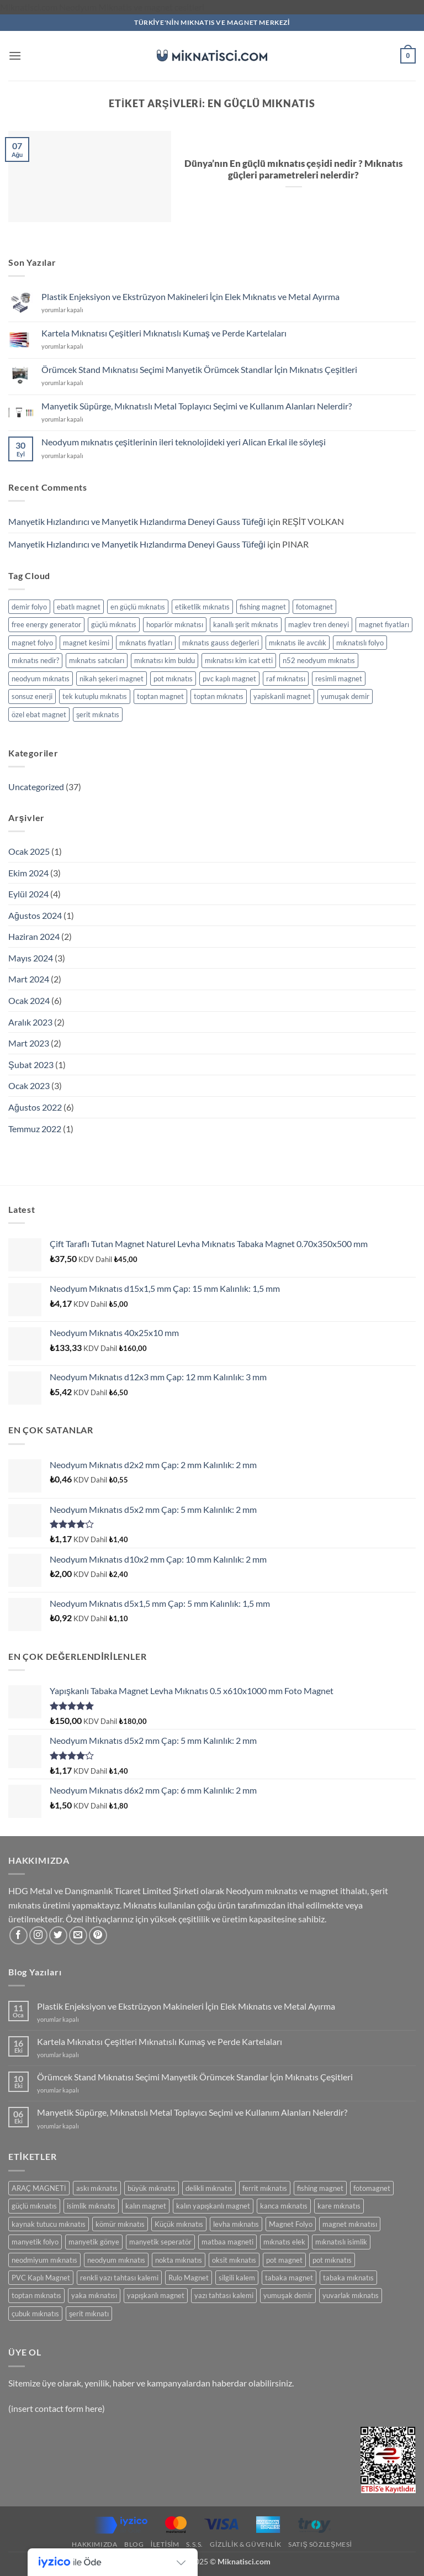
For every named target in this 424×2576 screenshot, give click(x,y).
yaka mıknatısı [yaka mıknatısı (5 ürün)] (94, 2295)
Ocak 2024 (29, 1000)
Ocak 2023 (29, 1085)
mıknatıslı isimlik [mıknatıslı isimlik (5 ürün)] (341, 2241)
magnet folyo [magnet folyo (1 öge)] (32, 642)
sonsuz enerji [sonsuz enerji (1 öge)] (32, 696)
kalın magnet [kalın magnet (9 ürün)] (145, 2205)
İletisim (165, 2544)
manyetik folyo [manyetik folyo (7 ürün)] (35, 2241)
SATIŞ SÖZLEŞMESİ (320, 2544)
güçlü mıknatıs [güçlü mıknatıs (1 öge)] (113, 624)
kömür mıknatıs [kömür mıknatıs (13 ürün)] (120, 2224)
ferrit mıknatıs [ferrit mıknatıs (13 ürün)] (264, 2188)
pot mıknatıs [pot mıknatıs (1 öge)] (173, 678)
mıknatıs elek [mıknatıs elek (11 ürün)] (284, 2241)
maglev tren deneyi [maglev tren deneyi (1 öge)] (318, 624)
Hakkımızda (94, 2544)
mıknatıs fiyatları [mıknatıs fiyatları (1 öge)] (145, 642)
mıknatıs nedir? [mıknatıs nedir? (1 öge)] (35, 660)
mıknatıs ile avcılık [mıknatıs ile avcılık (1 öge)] (297, 642)
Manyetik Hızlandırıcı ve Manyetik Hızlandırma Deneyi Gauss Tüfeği (137, 521)
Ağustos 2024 (35, 915)
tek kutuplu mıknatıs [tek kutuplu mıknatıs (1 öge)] (94, 696)
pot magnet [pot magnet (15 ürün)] (284, 2260)
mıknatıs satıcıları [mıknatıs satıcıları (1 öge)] (96, 660)
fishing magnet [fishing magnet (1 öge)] (263, 606)
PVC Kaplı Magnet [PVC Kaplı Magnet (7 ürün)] (41, 2277)
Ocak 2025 (29, 851)
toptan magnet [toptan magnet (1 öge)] (160, 696)
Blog (134, 2544)
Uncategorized (36, 786)
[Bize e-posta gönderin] (78, 1935)
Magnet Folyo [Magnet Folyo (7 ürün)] (290, 2224)
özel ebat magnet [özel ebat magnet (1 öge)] (39, 714)
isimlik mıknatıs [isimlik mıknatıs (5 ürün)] (91, 2205)
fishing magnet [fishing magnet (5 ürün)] (320, 2188)
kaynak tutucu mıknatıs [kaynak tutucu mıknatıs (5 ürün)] (49, 2224)
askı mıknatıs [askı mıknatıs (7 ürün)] (97, 2188)
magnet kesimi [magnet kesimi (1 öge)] (86, 642)
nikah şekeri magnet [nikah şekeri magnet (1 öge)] (112, 678)
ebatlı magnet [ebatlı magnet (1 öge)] (78, 606)
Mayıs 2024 (30, 958)
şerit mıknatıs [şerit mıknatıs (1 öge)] (97, 714)
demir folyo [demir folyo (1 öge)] (29, 606)
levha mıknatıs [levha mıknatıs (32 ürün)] (236, 2224)
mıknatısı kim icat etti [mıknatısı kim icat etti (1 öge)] (239, 660)
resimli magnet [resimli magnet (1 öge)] (338, 678)
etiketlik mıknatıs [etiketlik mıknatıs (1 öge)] (202, 606)
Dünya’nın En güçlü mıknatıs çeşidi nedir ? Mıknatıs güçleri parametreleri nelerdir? (293, 169)
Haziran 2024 (34, 936)
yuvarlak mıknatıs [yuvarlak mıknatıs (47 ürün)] (350, 2295)
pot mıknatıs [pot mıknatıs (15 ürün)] (332, 2260)
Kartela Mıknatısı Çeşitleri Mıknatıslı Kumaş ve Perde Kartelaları (164, 333)
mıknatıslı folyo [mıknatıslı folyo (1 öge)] (360, 642)
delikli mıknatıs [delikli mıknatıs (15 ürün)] (209, 2188)
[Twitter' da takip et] (58, 1935)
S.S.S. (194, 2544)
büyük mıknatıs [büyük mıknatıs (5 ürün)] (152, 2188)
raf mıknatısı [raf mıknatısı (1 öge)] (285, 678)
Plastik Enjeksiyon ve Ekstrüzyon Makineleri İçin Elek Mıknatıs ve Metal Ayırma (190, 296)
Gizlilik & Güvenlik (245, 2544)
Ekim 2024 (28, 873)
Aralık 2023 (30, 1022)
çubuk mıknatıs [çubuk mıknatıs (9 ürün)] (35, 2313)
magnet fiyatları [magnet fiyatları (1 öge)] (384, 624)
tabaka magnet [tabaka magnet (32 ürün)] (289, 2277)
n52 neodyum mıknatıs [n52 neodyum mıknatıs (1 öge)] (319, 660)
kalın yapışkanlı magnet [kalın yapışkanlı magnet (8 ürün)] (213, 2205)
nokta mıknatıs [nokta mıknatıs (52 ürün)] (178, 2260)
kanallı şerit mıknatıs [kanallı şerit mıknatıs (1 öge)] (245, 624)
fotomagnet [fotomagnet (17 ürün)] (371, 2188)
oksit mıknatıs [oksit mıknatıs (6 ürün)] (234, 2260)
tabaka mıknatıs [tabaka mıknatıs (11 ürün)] (348, 2277)
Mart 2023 (28, 1043)
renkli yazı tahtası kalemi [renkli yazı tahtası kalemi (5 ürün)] (119, 2277)
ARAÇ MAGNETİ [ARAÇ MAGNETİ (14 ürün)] (39, 2188)
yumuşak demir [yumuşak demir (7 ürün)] (287, 2295)
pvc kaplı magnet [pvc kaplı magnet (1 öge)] (229, 678)
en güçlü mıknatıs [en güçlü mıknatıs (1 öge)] (137, 606)
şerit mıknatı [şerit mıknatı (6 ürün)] (89, 2313)
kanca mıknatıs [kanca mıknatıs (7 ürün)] (284, 2205)
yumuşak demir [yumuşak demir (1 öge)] (345, 696)
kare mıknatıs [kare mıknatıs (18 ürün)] (339, 2205)
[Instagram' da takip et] (38, 1935)
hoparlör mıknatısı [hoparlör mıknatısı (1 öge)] (174, 624)
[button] (15, 55)
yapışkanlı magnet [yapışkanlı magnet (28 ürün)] (155, 2295)
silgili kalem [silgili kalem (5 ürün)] (237, 2277)
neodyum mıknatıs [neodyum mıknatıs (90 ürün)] (116, 2260)
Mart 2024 (28, 979)
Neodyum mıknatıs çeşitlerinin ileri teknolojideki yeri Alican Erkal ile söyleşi (183, 442)
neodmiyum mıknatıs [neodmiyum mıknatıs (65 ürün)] (44, 2260)
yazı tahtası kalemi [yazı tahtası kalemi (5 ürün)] (223, 2295)
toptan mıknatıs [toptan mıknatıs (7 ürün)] (36, 2295)
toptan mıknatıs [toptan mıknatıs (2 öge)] (218, 696)
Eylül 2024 (28, 894)
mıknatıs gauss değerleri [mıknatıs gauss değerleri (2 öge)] (220, 642)
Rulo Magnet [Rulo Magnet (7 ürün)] (188, 2277)
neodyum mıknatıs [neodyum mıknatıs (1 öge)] (41, 678)
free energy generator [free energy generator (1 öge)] (46, 624)
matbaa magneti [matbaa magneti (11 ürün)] (227, 2241)
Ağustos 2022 (35, 1107)
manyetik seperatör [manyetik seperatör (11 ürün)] (160, 2241)
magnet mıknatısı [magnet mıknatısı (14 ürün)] (349, 2224)
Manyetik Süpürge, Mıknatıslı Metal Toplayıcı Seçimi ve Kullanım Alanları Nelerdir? (196, 406)
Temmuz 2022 (34, 1128)
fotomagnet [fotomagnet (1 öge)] (314, 606)
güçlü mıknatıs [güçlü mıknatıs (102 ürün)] (34, 2205)
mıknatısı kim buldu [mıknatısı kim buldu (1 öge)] (164, 660)
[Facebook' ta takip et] (18, 1935)
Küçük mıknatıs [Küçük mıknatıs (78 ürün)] (179, 2224)
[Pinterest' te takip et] (98, 1935)
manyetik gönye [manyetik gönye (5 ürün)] (93, 2241)
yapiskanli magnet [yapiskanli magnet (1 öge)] (282, 696)
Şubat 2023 (31, 1064)
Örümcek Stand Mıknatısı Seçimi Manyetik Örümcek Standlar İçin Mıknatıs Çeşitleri (199, 369)
